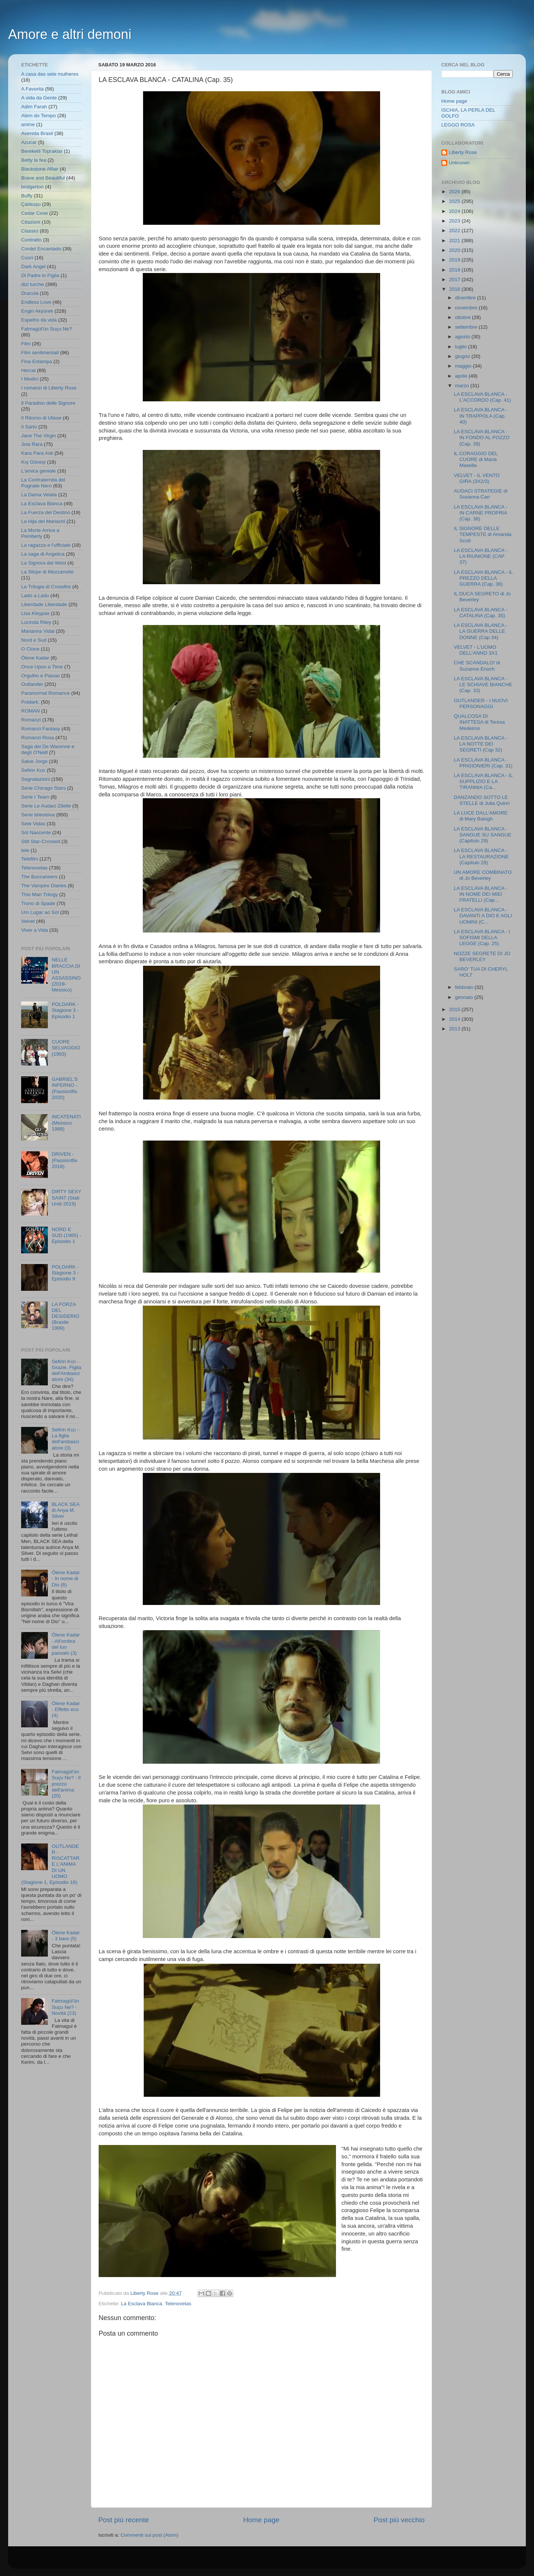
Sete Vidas (33, 823)
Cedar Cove (34, 213)
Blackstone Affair (39, 169)
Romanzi (31, 720)
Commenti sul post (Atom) (149, 2535)
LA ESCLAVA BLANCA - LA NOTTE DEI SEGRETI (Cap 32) (480, 744)
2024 (455, 211)
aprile (462, 376)
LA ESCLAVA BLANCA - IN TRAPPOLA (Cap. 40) (480, 415)
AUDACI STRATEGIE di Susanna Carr (481, 494)
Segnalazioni (35, 779)
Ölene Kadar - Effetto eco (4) (66, 1709)
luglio (461, 346)
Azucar (29, 142)
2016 (455, 289)
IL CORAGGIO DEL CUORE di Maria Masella (476, 459)
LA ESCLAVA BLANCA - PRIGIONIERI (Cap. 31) (483, 763)
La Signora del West (43, 563)
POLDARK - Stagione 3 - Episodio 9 (65, 1273)
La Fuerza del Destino (45, 512)
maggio (464, 366)
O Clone (30, 649)
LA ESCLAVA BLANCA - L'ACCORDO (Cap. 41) (482, 397)
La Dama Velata (39, 494)
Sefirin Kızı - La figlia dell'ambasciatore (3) (65, 1439)
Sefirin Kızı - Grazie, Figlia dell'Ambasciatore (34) (66, 1370)
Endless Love (36, 302)
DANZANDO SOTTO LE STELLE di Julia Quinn (482, 800)
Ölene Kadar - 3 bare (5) (66, 1935)
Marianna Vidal (38, 631)
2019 (455, 260)
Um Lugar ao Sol (40, 912)
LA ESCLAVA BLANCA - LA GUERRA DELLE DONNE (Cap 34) (480, 631)
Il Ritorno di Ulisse (41, 418)
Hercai (28, 370)
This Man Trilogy (39, 894)
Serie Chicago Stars (43, 788)
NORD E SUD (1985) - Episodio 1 (66, 1235)
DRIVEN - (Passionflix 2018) (64, 1160)
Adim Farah (34, 106)
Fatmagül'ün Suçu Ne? (46, 329)
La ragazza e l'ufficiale (45, 545)
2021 (455, 240)
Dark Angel (33, 266)
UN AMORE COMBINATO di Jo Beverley (483, 875)
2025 (455, 201)
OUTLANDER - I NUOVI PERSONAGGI (481, 703)
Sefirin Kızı (33, 770)
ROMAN (30, 711)
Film (26, 343)
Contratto (31, 240)
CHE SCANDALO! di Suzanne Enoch (477, 665)
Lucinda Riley (36, 622)
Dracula (30, 293)
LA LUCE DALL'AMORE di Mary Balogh (481, 816)
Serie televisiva (38, 814)
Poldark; (30, 702)
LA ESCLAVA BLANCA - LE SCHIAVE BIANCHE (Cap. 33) (483, 684)
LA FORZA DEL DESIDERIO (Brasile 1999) (65, 1316)
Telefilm (29, 859)
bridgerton (32, 187)
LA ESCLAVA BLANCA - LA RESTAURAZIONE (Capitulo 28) (481, 856)
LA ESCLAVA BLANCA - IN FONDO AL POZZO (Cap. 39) (482, 437)
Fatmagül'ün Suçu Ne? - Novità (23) (65, 2007)
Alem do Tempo (38, 115)
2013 (455, 1029)
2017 (455, 279)
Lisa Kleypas (35, 613)
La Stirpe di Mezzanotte (47, 572)
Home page (261, 2520)
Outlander (32, 684)
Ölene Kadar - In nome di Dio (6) (66, 1578)
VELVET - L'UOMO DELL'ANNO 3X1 (476, 650)
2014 (455, 1019)
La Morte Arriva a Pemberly (40, 533)
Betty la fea (33, 160)
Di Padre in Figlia (40, 275)
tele (25, 850)
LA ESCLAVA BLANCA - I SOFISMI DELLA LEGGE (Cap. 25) (482, 937)
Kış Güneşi (33, 462)
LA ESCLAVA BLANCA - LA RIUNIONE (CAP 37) (480, 556)
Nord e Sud (33, 640)
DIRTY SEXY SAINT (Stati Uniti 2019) (66, 1197)
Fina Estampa (36, 361)
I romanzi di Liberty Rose (48, 388)
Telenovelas (178, 2303)
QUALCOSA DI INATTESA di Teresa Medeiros (479, 722)
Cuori (27, 257)
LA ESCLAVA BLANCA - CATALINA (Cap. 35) (480, 612)
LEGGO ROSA (458, 125)
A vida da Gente (39, 98)
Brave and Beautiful (43, 178)
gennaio (464, 997)
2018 (455, 270)
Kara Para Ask (37, 453)
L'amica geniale (38, 471)
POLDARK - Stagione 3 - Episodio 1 (65, 1010)
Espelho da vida (39, 320)
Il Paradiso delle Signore (48, 403)
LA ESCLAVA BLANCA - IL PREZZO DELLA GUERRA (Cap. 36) (483, 578)
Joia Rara (32, 444)
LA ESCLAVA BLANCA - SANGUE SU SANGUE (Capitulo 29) (482, 834)
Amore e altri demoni (69, 34)
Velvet (28, 921)
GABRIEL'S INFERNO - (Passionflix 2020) (65, 1088)
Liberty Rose (463, 152)
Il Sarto (29, 427)
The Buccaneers (39, 876)
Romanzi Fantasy (40, 728)
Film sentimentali (40, 352)
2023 (455, 221)
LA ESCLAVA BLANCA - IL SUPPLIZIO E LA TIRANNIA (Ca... (483, 781)
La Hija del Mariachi (43, 521)
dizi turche (32, 284)
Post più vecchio (399, 2520)
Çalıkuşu (31, 204)
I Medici (30, 379)
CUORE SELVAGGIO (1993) (66, 1047)
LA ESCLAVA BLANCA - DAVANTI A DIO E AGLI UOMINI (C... (483, 915)
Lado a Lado (35, 595)
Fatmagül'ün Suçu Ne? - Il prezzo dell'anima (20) (66, 1784)
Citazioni (30, 222)
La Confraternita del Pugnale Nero (43, 482)
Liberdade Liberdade (44, 604)
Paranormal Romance (45, 693)
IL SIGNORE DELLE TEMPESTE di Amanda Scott (482, 534)
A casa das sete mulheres (50, 74)
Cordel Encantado (41, 248)
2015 (455, 1009)
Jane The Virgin (38, 435)
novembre (467, 307)
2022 (455, 230)
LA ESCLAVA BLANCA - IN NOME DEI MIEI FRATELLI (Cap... (480, 894)
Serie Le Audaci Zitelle (46, 806)
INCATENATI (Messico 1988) (66, 1122)
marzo (462, 385)
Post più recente (123, 2520)
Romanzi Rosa (37, 737)
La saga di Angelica (43, 554)
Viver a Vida (34, 930)
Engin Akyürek (37, 311)
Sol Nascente (36, 832)
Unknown (459, 162)
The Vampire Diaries (43, 885)
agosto (463, 336)
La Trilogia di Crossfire (46, 586)
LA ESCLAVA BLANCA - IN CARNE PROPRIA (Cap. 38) (480, 513)
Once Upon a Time (42, 667)
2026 (455, 191)
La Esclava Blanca (141, 2303)
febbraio (465, 987)
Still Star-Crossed (40, 841)
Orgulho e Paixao (40, 675)
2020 (455, 250)
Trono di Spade (38, 903)
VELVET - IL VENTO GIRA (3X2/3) (477, 478)
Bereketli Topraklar (42, 151)
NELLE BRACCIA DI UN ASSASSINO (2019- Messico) (66, 975)
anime (28, 124)
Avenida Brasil (37, 133)
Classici (30, 231)
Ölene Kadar (35, 658)
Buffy (27, 195)
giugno (463, 356)
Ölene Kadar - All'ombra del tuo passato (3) (66, 1644)
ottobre (463, 317)
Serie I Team (35, 797)
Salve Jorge (34, 761)
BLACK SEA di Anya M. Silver (65, 1510)
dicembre (466, 297)
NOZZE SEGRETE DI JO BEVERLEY (482, 956)
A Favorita (32, 89)
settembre (467, 327)
